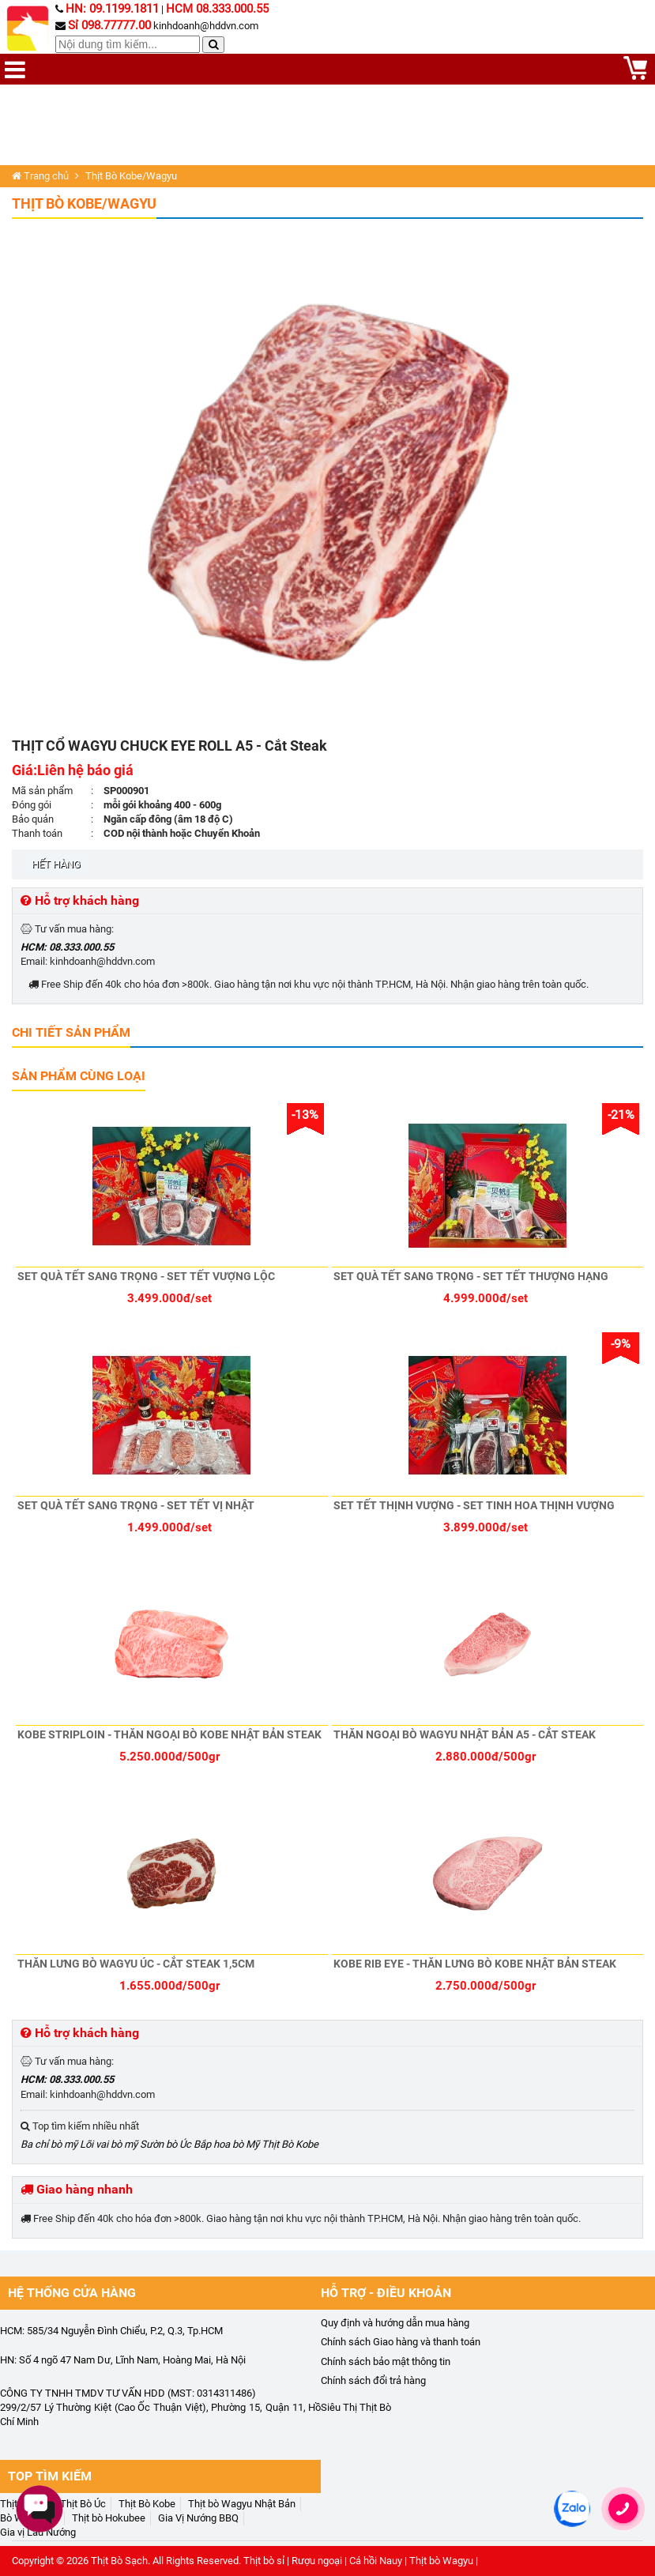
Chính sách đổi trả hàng (373, 2380)
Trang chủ (40, 176)
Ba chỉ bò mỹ (49, 2144)
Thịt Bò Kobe (290, 2144)
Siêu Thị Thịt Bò (356, 2407)
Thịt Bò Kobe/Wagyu (84, 203)
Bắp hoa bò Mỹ (226, 2144)
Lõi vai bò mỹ (108, 2144)
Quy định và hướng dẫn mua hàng (395, 2323)
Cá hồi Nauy (375, 2561)
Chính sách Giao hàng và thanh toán (400, 2342)
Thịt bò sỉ (263, 2561)
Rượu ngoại (317, 2561)
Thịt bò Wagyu (441, 2561)
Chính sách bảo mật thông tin (385, 2361)
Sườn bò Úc (165, 2144)
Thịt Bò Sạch (119, 2561)
